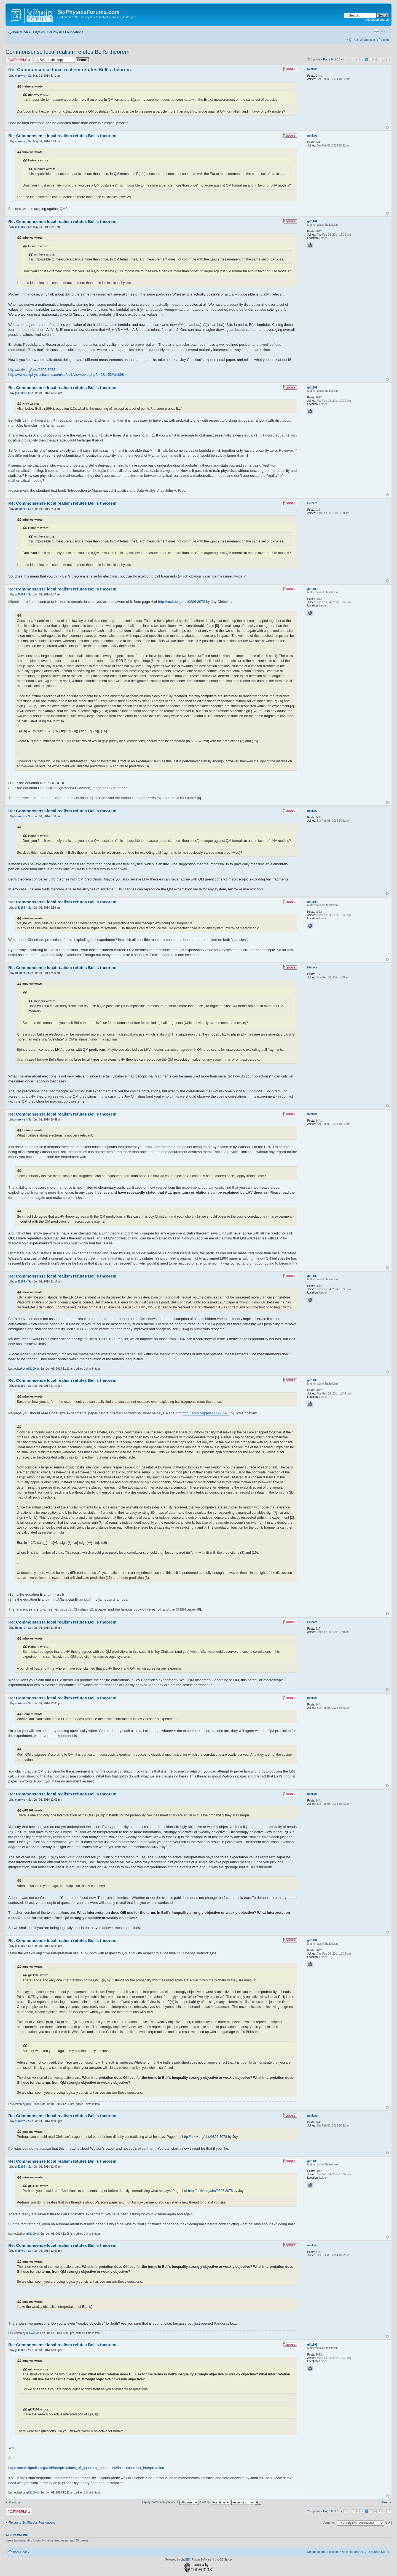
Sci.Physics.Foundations (65, 32)
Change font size (385, 30)
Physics (39, 32)
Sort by (215, 2502)
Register (369, 39)
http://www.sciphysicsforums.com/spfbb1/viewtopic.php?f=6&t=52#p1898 (66, 374)
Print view (376, 30)
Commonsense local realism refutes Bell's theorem (68, 52)
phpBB (185, 2559)
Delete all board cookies (323, 2551)
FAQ (355, 39)
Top (387, 127)
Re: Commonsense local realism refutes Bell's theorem (69, 69)
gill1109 (20, 226)
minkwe (20, 75)
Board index (22, 32)
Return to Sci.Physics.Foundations (32, 2522)
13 (388, 59)
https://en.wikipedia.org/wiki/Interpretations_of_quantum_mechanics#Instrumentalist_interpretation (86, 2468)
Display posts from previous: (170, 2502)
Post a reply (19, 59)
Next (385, 2502)
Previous (15, 2502)
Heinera (20, 508)
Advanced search (377, 19)
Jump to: (329, 2522)
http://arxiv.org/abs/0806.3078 (31, 370)
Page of (331, 59)
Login (385, 39)
